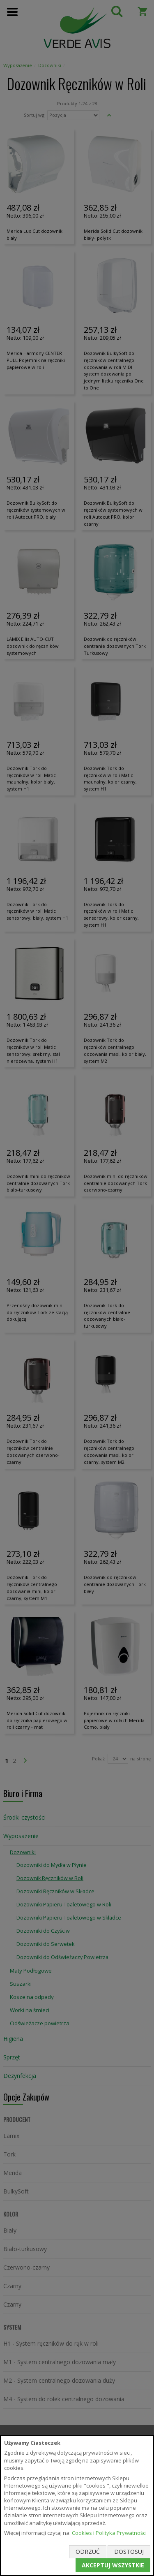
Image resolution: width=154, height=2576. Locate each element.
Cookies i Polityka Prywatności (109, 2533)
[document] (77, 2505)
